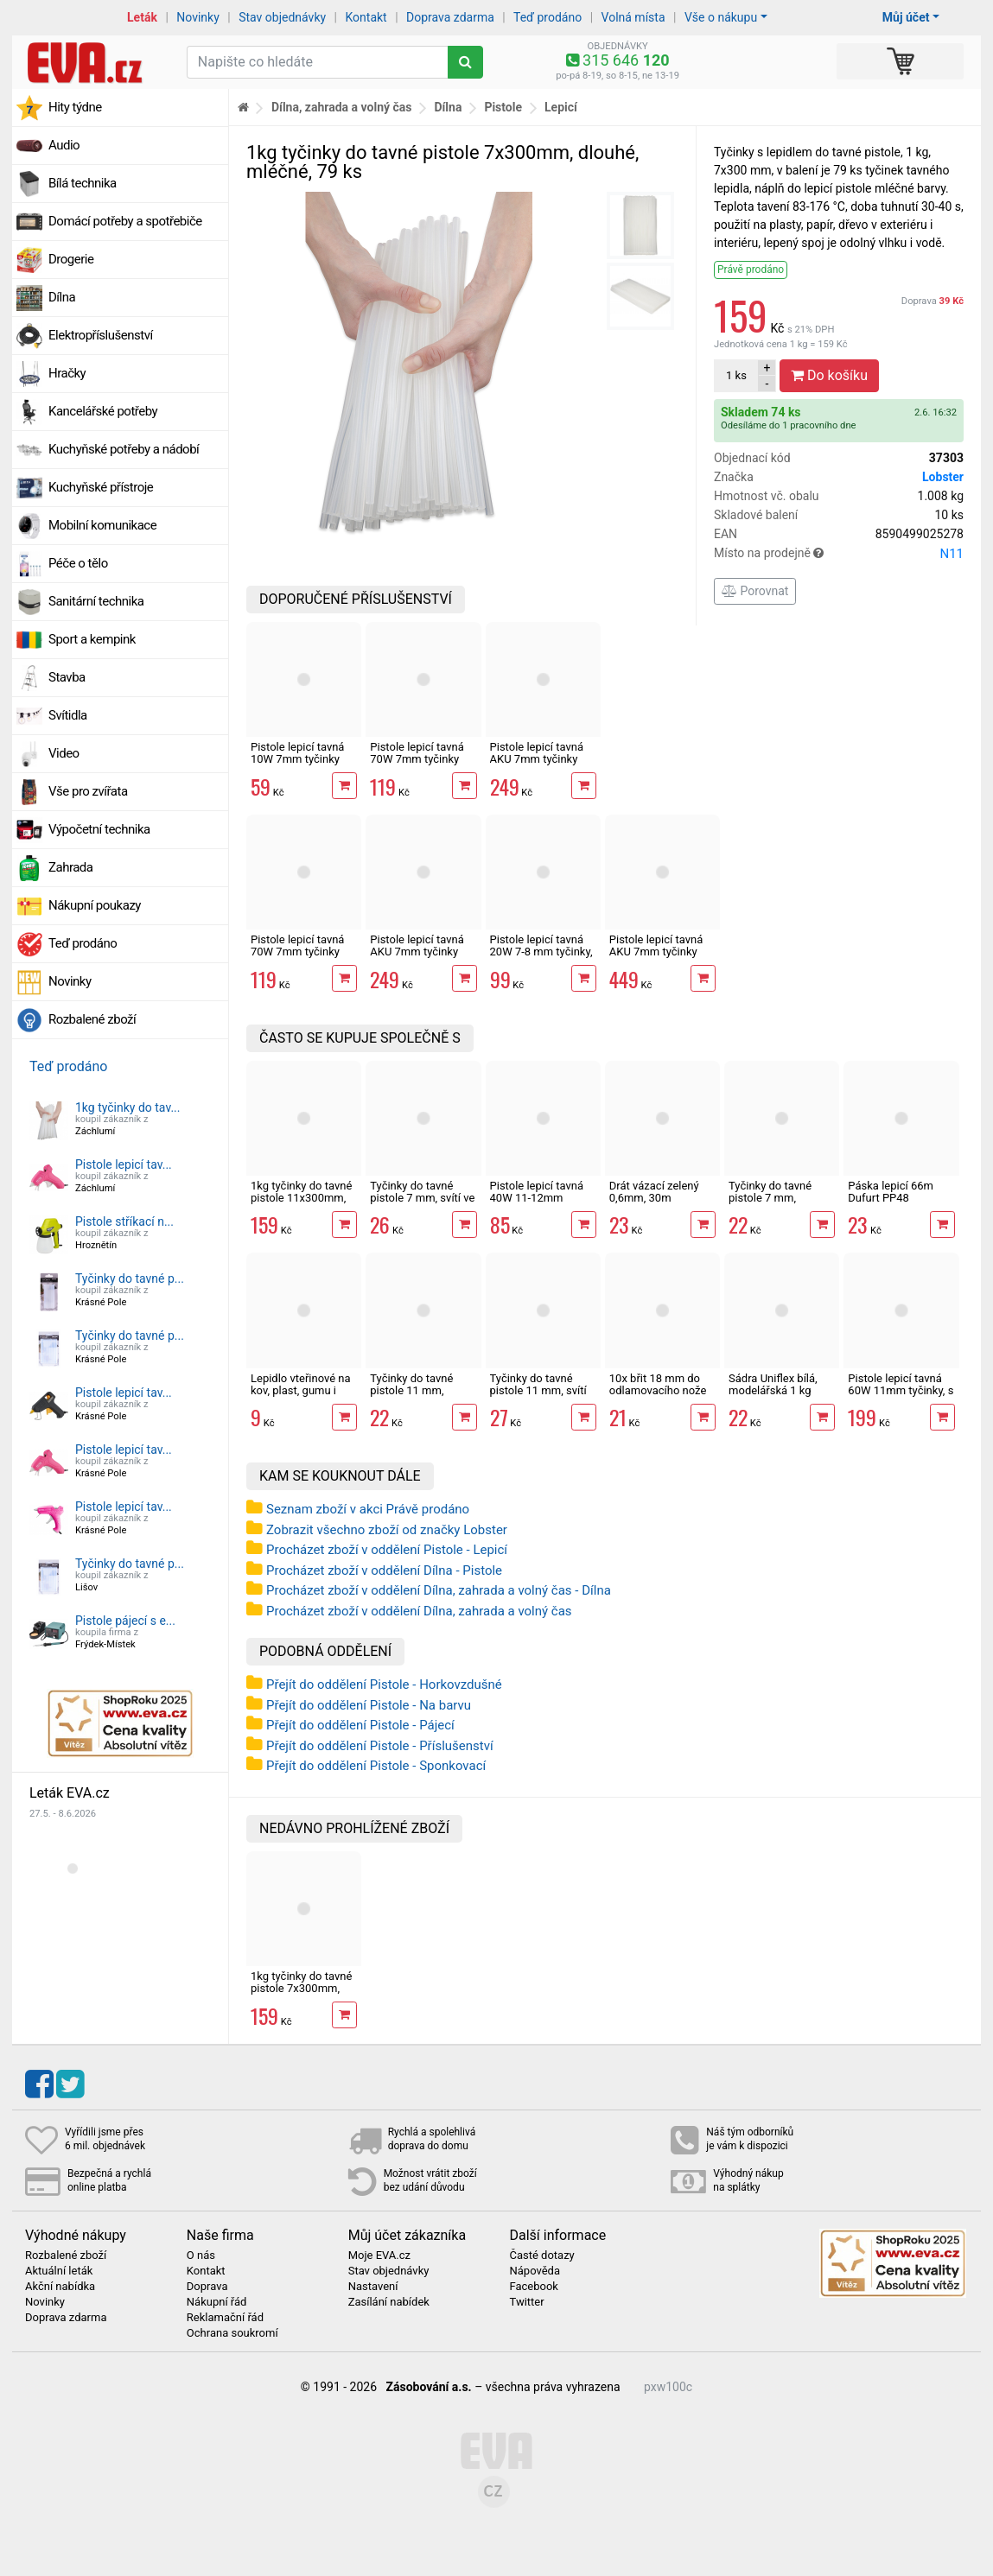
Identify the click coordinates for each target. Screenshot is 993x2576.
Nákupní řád (217, 2302)
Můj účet (906, 17)
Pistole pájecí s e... (125, 1620)
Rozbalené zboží (92, 1019)
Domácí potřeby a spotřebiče (125, 221)
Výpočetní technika (99, 829)
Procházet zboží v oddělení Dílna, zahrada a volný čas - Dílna (438, 1590)
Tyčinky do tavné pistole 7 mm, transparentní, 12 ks (778, 1198)
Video (64, 753)
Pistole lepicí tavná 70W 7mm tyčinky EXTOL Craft (297, 952)
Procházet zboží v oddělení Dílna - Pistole (384, 1570)
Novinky (198, 17)
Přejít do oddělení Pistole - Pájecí (360, 1725)
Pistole (503, 107)
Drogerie (70, 259)
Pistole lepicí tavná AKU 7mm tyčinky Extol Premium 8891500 (656, 958)
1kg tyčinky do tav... (128, 1107)
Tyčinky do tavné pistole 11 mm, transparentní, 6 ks (415, 1391)
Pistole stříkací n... (124, 1221)
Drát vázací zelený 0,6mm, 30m (654, 1191)
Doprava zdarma (450, 17)
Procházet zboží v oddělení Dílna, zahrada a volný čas (419, 1611)
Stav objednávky (282, 17)
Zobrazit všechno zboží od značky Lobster (386, 1530)
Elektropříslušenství (100, 335)
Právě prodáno (750, 269)
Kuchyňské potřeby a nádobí (123, 449)
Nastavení (373, 2287)
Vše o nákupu (720, 17)
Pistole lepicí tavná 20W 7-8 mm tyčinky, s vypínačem (541, 952)
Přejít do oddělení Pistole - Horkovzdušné (384, 1684)
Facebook (533, 2287)
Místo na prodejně (839, 553)
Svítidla (67, 715)
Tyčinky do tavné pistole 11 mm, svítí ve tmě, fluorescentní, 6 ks (543, 1397)
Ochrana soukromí (232, 2333)
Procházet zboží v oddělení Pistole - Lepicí (386, 1550)
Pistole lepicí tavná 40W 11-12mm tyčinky (536, 1198)
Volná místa (633, 17)
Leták (142, 17)
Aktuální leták (58, 2271)
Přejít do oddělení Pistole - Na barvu (368, 1705)
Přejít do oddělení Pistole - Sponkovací (376, 1765)
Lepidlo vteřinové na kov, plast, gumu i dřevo (301, 1391)
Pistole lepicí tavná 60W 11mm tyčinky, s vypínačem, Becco (900, 1391)
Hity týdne (75, 107)
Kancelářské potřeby (102, 411)
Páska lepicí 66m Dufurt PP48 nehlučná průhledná (897, 1198)
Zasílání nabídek (389, 2302)
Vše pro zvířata (88, 791)
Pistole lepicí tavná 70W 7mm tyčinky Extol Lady (416, 759)
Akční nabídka (60, 2287)
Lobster (943, 477)
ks (736, 375)
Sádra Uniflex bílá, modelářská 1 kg (773, 1384)
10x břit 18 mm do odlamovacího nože (658, 1384)
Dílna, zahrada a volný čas (341, 107)
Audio (64, 145)
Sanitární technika (96, 601)
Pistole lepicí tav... (123, 1164)
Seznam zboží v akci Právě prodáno (367, 1509)
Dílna (61, 297)
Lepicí (560, 107)
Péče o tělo (78, 563)
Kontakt (366, 17)
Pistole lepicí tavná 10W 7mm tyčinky (297, 752)
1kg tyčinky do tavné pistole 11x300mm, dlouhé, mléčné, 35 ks (301, 1204)
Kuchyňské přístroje (100, 487)
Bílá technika (82, 183)
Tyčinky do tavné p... (129, 1278)
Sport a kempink (92, 639)
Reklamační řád (225, 2318)
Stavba (67, 677)
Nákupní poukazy (94, 905)
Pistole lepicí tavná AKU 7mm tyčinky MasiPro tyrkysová (416, 952)
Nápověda (534, 2271)
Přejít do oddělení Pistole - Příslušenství (379, 1746)
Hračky (67, 373)
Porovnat (755, 591)
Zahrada (70, 867)
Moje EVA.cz (379, 2255)
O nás (201, 2255)
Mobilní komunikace (102, 525)
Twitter (526, 2302)
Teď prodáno (547, 17)
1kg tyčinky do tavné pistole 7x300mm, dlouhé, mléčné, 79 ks (301, 1995)
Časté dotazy (541, 2255)
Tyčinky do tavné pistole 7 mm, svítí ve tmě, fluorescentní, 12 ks (422, 1204)
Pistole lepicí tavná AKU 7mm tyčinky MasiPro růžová (536, 759)
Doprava (932, 301)
